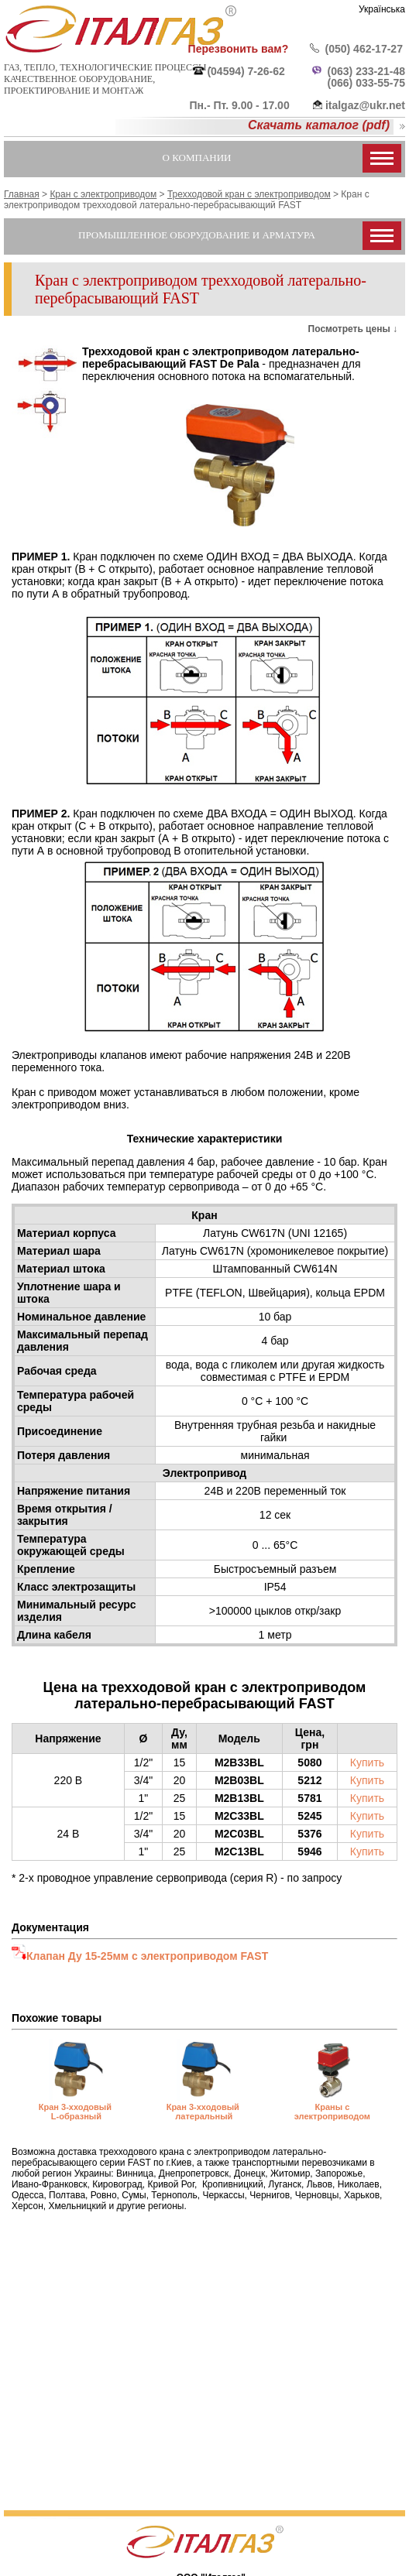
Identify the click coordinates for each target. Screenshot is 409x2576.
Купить (367, 1762)
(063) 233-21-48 (366, 71)
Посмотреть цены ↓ (352, 329)
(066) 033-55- (361, 83)
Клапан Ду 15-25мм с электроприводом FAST (147, 1956)
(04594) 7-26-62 (245, 71)
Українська (382, 9)
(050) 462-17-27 (364, 49)
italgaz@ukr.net (365, 105)
